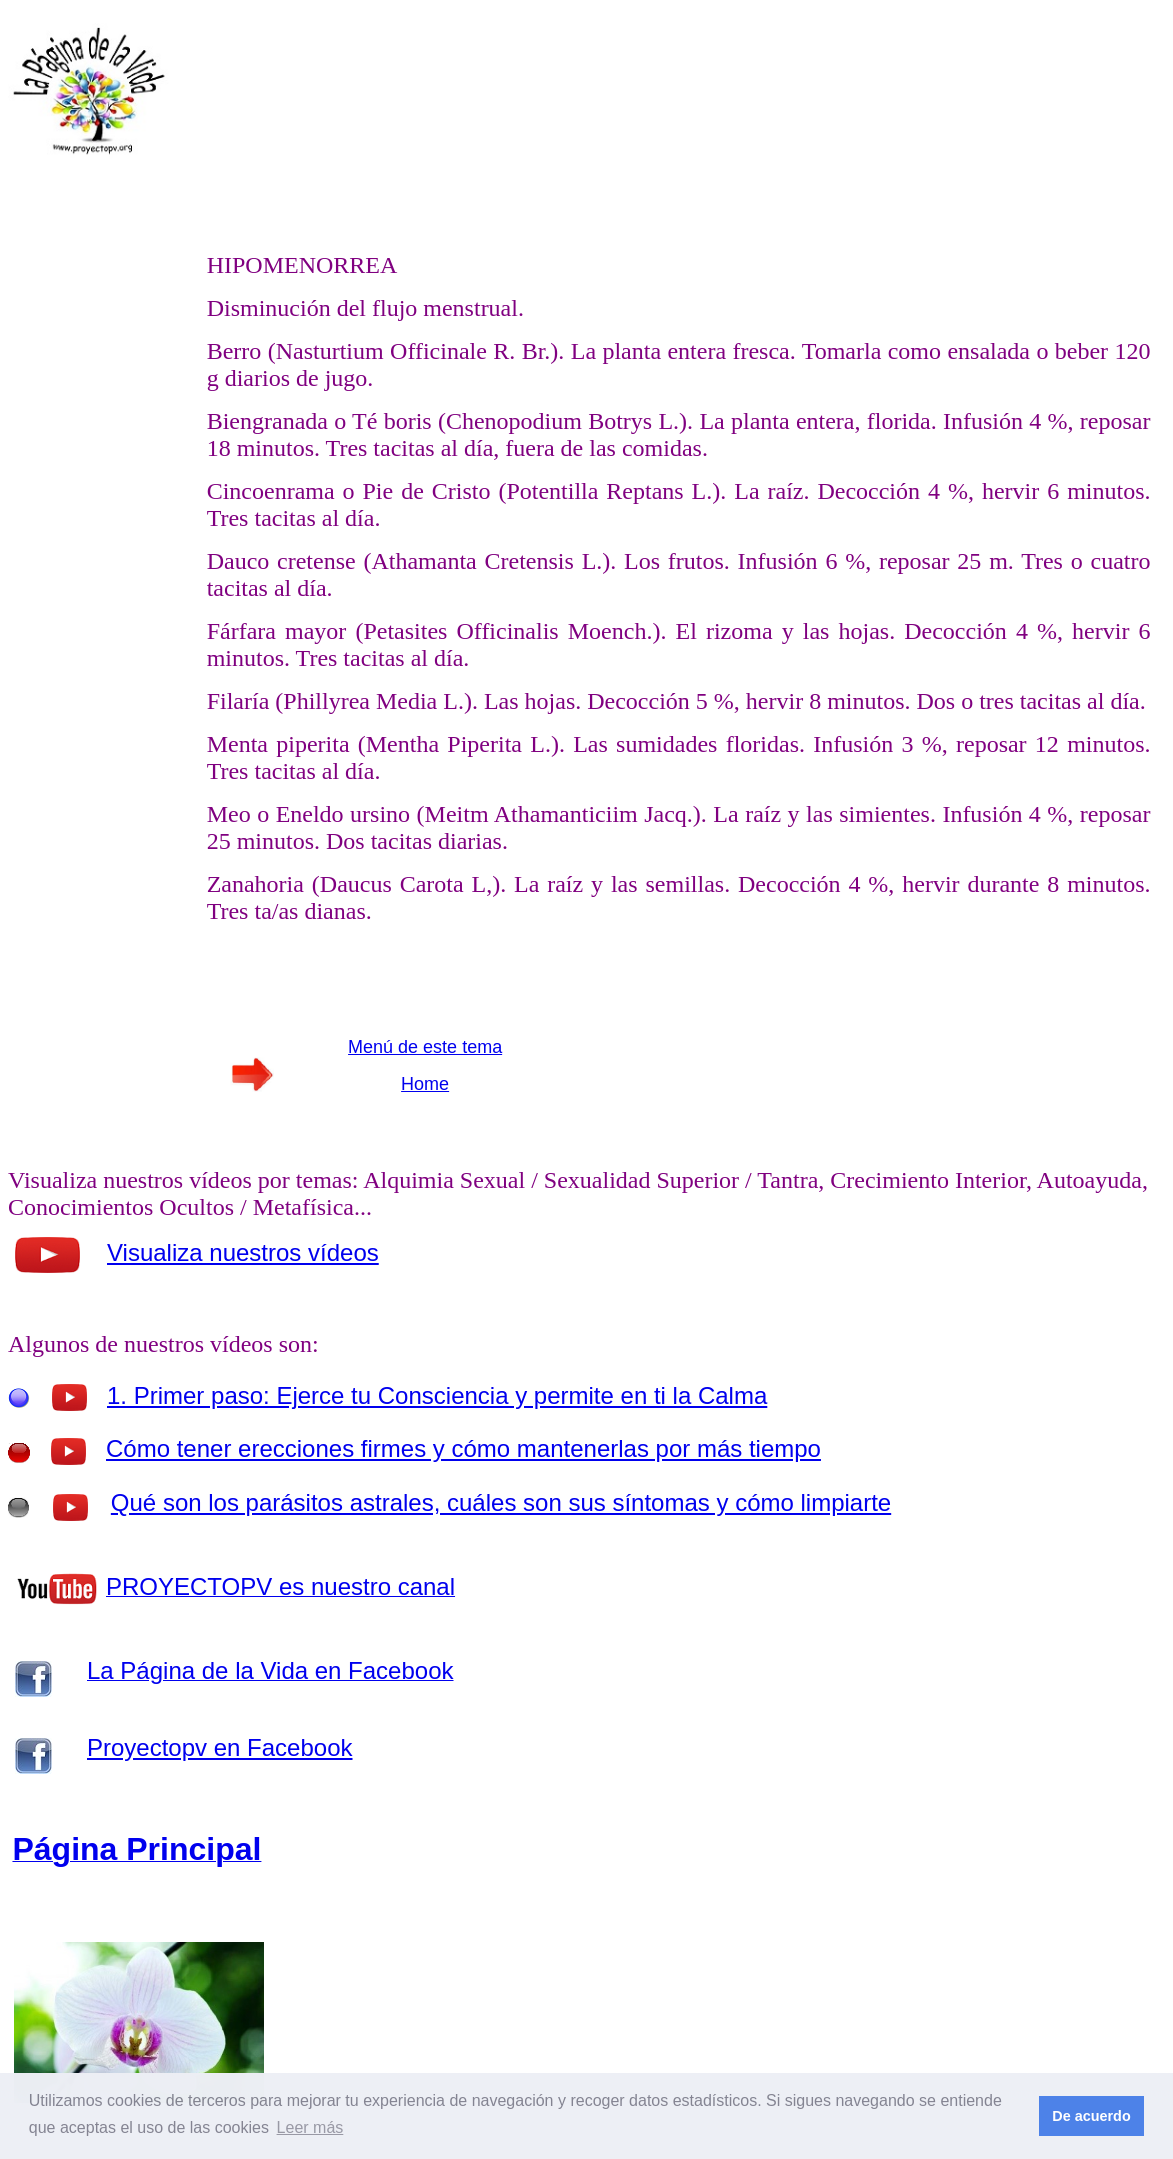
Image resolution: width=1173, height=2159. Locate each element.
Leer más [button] (310, 2127)
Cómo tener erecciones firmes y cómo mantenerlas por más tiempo (463, 1448)
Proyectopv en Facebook (220, 1747)
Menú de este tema (425, 1047)
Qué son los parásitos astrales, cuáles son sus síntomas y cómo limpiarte (501, 1502)
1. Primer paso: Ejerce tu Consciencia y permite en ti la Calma (437, 1395)
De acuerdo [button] (1091, 2116)
